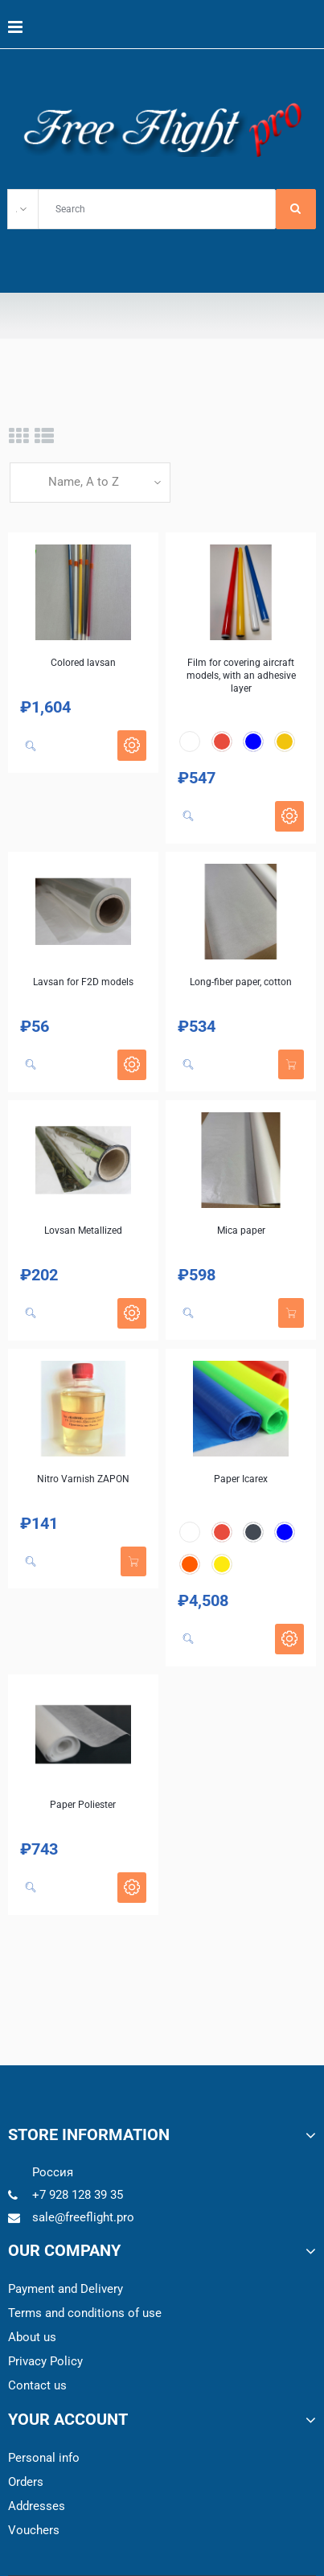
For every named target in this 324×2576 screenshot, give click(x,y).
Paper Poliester (83, 1804)
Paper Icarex (241, 1479)
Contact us (37, 2385)
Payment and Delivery (65, 2289)
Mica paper (241, 1230)
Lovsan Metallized (83, 1230)
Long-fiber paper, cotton (241, 982)
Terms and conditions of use (85, 2313)
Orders (25, 2482)
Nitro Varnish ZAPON (83, 1479)
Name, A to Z (83, 482)
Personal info (44, 2458)
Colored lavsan (83, 662)
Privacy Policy (45, 2361)
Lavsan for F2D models (83, 982)
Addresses (36, 2506)
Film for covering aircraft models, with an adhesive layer (241, 675)
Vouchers (33, 2530)
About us (32, 2337)
